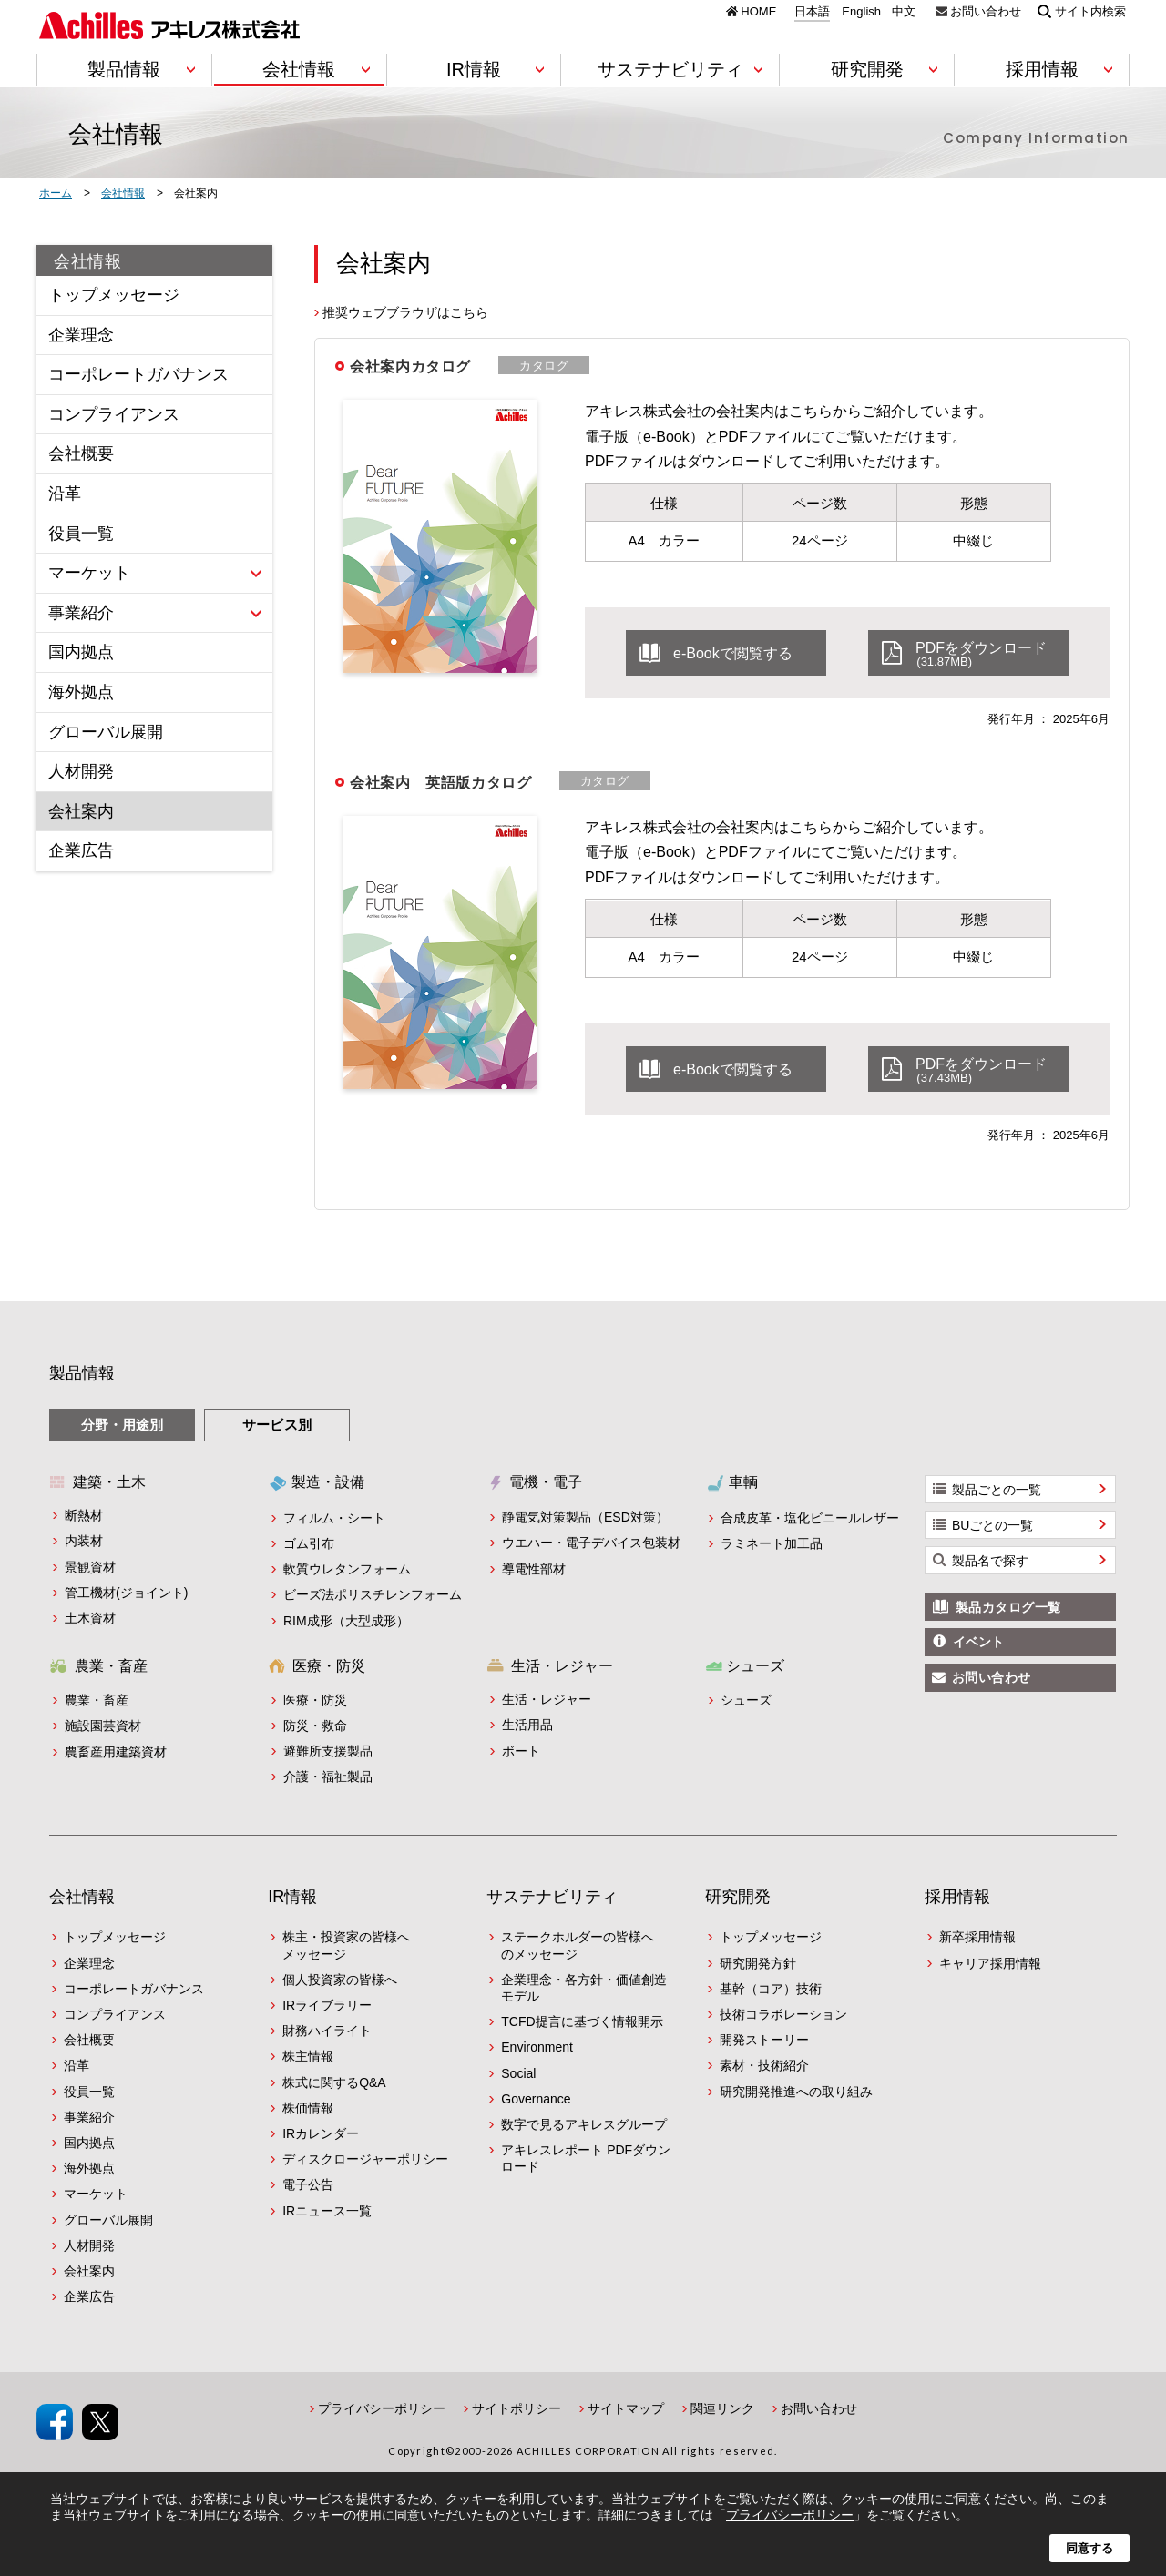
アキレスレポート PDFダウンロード (585, 2158)
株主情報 (307, 2056)
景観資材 (90, 1567)
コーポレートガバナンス (138, 374)
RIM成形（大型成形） (346, 1621)
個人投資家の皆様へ (339, 1979)
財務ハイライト (327, 2030)
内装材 (84, 1540)
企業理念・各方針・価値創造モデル (584, 1987)
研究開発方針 (758, 1963)
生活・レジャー (546, 1699)
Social (518, 2073)
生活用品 (527, 1724)
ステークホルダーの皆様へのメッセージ (577, 1944)
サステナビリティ (552, 1897)
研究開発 (738, 1897)
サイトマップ (626, 2408)
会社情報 (88, 261)
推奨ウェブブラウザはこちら (405, 312)
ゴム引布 (308, 1543)
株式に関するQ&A (334, 2082)
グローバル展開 (105, 732)
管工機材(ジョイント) (126, 1592)
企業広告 (81, 850)
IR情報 (292, 1897)
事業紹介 (81, 613)
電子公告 (307, 2184)
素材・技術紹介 (764, 2065)
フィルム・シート (334, 1518)
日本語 (812, 11)
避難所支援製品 (328, 1751)
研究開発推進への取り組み (796, 2091)
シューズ (746, 1700)
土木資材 (90, 1618)
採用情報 (957, 1897)
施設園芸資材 (103, 1725)
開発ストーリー (764, 2039)
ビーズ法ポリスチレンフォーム (372, 1594)
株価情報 (307, 2108)
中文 (903, 11)
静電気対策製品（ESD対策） (585, 1517)
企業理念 (81, 335)
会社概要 (81, 453)
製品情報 (82, 1373)
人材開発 (81, 771)
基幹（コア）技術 (771, 1988)
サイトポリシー (516, 2408)
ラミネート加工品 (772, 1543)
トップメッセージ (113, 295)
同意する (1089, 2548)
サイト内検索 (1090, 11)
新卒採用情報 (977, 1936)
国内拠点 (81, 652)
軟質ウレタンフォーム (347, 1569)
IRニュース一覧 (327, 2211)
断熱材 (84, 1515)
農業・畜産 (96, 1700)
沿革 (64, 493)
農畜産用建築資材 (116, 1752)
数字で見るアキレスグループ (584, 2124)
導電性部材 (534, 1569)
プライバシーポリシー (381, 2408)
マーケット (89, 573)
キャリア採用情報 (990, 1963)
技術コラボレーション (783, 2014)
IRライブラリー (327, 2005)
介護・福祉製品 (328, 1776)
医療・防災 (315, 1700)
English (861, 11)
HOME (758, 11)
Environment (537, 2047)
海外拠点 (81, 692)
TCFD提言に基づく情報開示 (581, 2021)
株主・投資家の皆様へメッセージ (346, 1944)
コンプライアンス (113, 414)
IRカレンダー (320, 2133)
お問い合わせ (985, 11)
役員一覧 (81, 533)
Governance (535, 2099)
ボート (521, 1751)
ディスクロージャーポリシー (365, 2159)
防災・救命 (315, 1725)
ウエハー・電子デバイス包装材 (591, 1542)
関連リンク (722, 2408)
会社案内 (81, 811)
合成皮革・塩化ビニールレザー (810, 1518)
